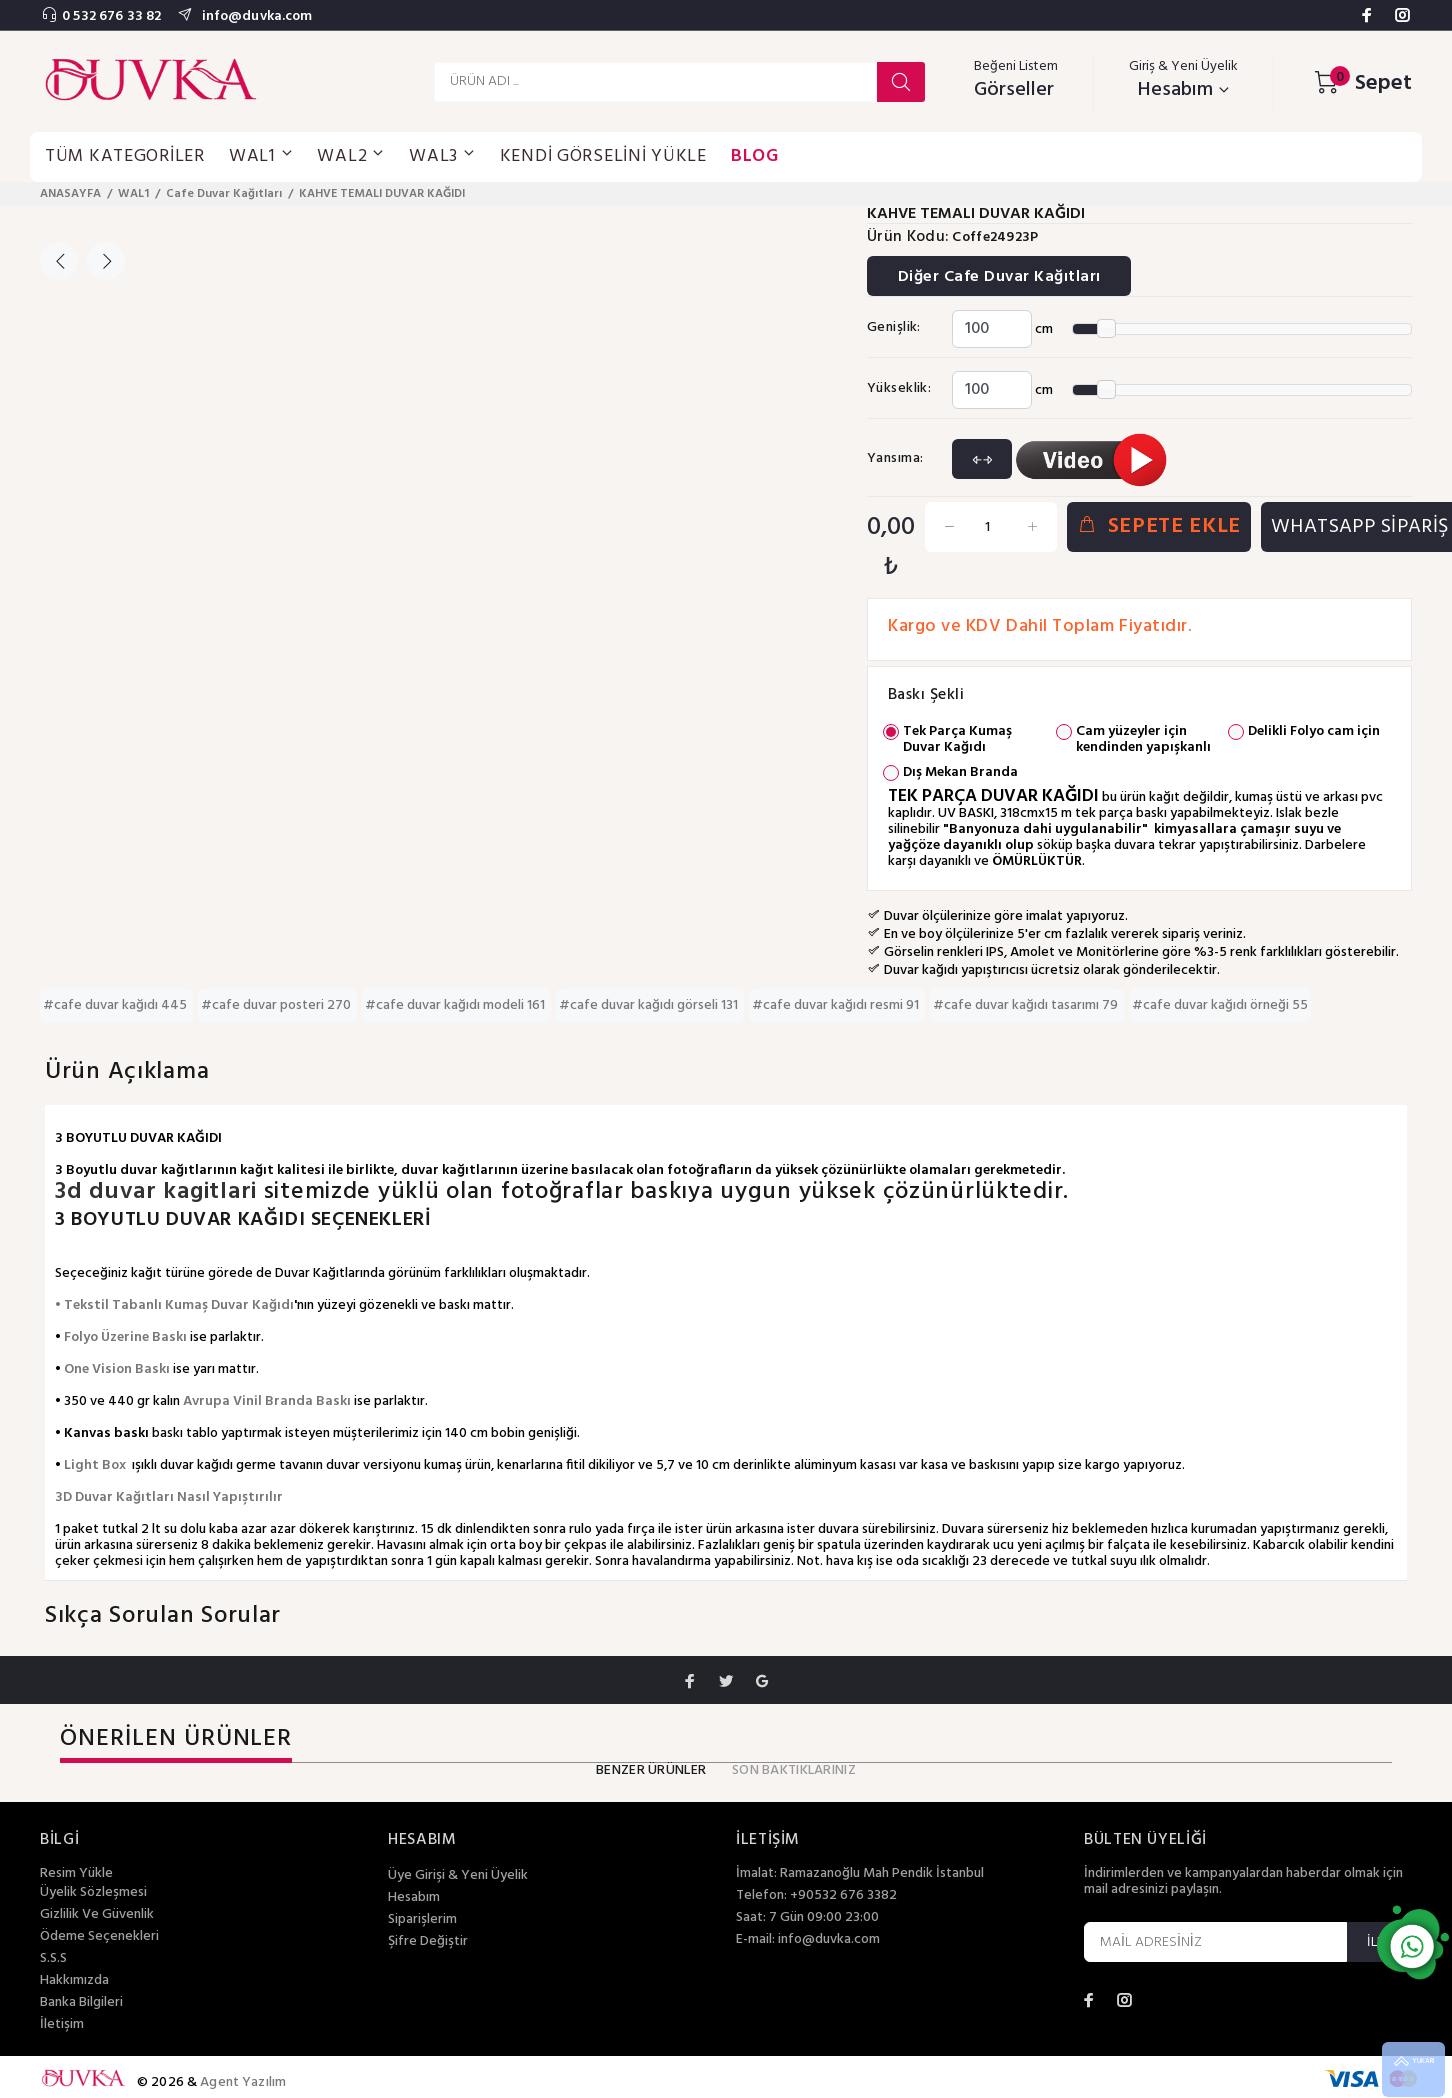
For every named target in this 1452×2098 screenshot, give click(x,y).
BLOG (755, 156)
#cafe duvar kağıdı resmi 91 (837, 1005)
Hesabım (414, 1898)
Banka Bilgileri (81, 2003)
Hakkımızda (74, 1981)
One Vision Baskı (117, 1369)
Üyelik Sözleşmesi (93, 1893)
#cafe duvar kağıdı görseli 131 (650, 1005)
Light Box (95, 1465)
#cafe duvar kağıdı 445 (116, 1005)
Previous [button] (59, 261)
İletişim (62, 2025)
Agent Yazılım (243, 2082)
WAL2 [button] (351, 156)
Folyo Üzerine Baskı (125, 1337)
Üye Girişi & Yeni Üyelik (458, 1876)
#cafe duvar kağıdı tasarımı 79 (1027, 1005)
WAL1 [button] (261, 156)
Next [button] (106, 261)
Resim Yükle (76, 1873)
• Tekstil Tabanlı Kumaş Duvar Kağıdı (174, 1305)
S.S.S (53, 1959)
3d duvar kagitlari (159, 1192)
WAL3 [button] (442, 156)
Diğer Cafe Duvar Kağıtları (999, 277)
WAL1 (133, 194)
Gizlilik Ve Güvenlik (97, 1915)
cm (1044, 329)
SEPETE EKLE (1159, 526)
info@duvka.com (255, 16)
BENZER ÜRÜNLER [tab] (651, 1770)
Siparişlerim (422, 1920)
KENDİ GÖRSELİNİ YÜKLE (603, 156)
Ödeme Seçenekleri (99, 1937)
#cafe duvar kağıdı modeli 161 (456, 1005)
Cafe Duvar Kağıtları (224, 194)
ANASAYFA (70, 194)
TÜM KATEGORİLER (125, 156)
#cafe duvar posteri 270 (277, 1005)
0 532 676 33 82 (111, 16)
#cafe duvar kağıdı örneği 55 (1220, 1005)
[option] (119, 221)
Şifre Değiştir (428, 1942)
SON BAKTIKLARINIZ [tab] (794, 1770)
